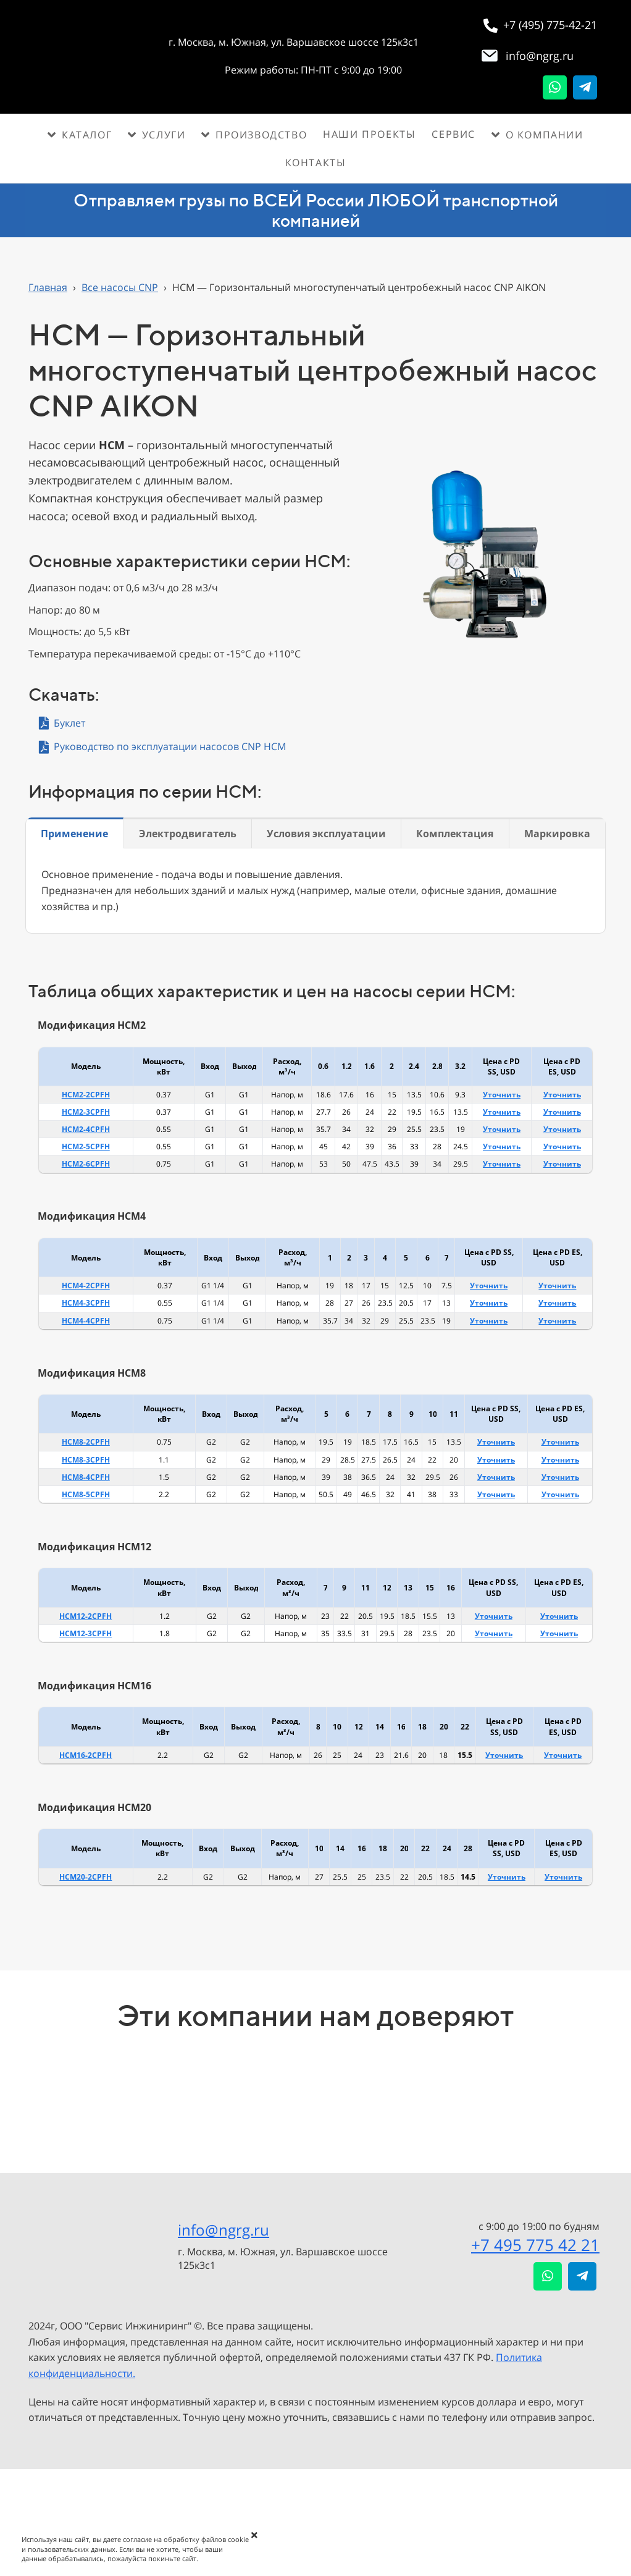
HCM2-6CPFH (86, 1164)
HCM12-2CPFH (85, 1616)
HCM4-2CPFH (86, 1285)
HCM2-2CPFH (86, 1094)
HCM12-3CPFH (85, 1633)
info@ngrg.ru (223, 2229)
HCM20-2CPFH (85, 1877)
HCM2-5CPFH (86, 1146)
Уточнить (501, 1094)
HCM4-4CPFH (86, 1320)
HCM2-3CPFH (86, 1112)
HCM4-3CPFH (86, 1303)
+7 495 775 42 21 (535, 2245)
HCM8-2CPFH (86, 1442)
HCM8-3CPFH (86, 1460)
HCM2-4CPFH (86, 1129)
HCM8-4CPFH (86, 1477)
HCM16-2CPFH (85, 1755)
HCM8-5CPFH (86, 1494)
